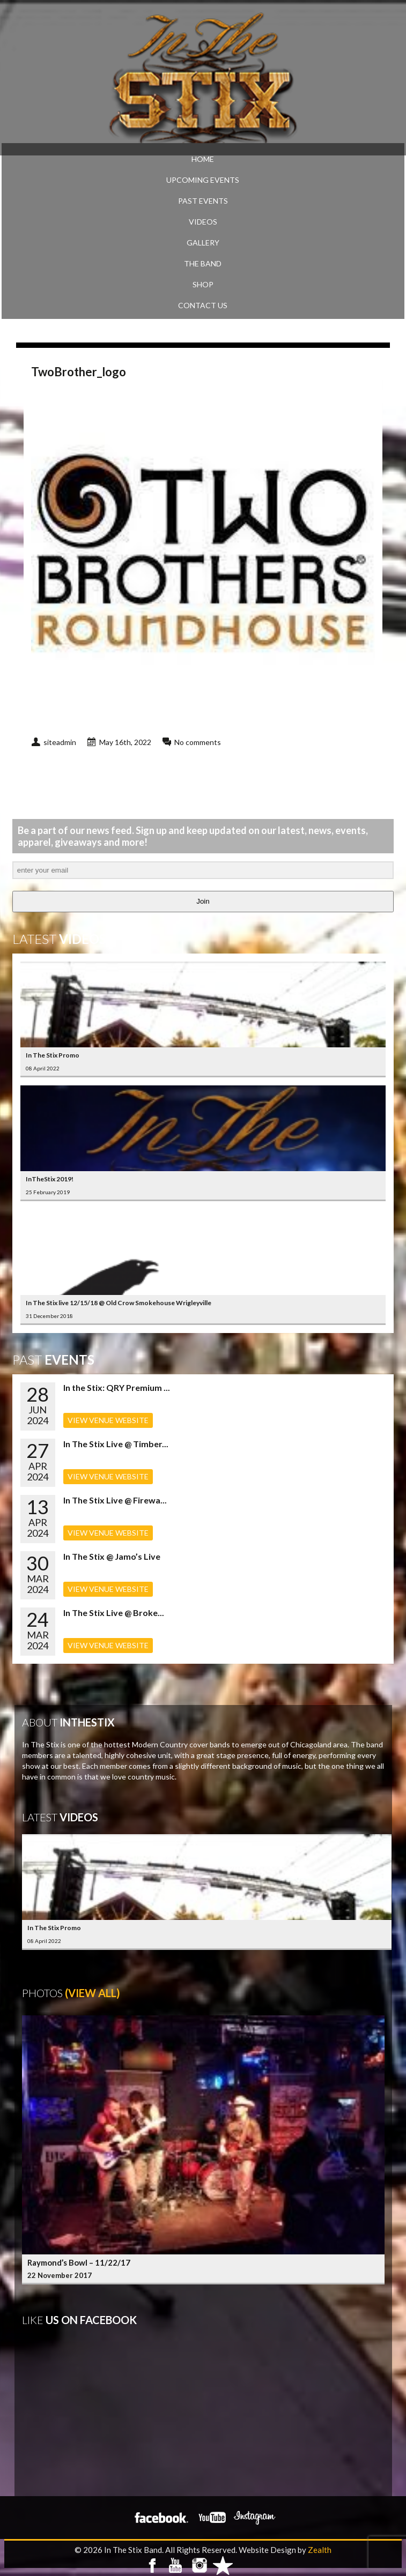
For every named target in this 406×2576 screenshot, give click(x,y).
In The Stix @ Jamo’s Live (111, 1556)
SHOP (203, 284)
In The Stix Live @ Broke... (113, 1612)
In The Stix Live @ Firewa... (115, 1500)
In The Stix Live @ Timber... (115, 1444)
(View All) (92, 1992)
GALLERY (203, 242)
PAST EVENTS (203, 200)
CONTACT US (202, 305)
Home (202, 158)
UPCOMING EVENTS (202, 179)
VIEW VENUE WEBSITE (108, 1420)
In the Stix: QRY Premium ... (116, 1387)
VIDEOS (203, 221)
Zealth (319, 2550)
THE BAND (203, 263)
